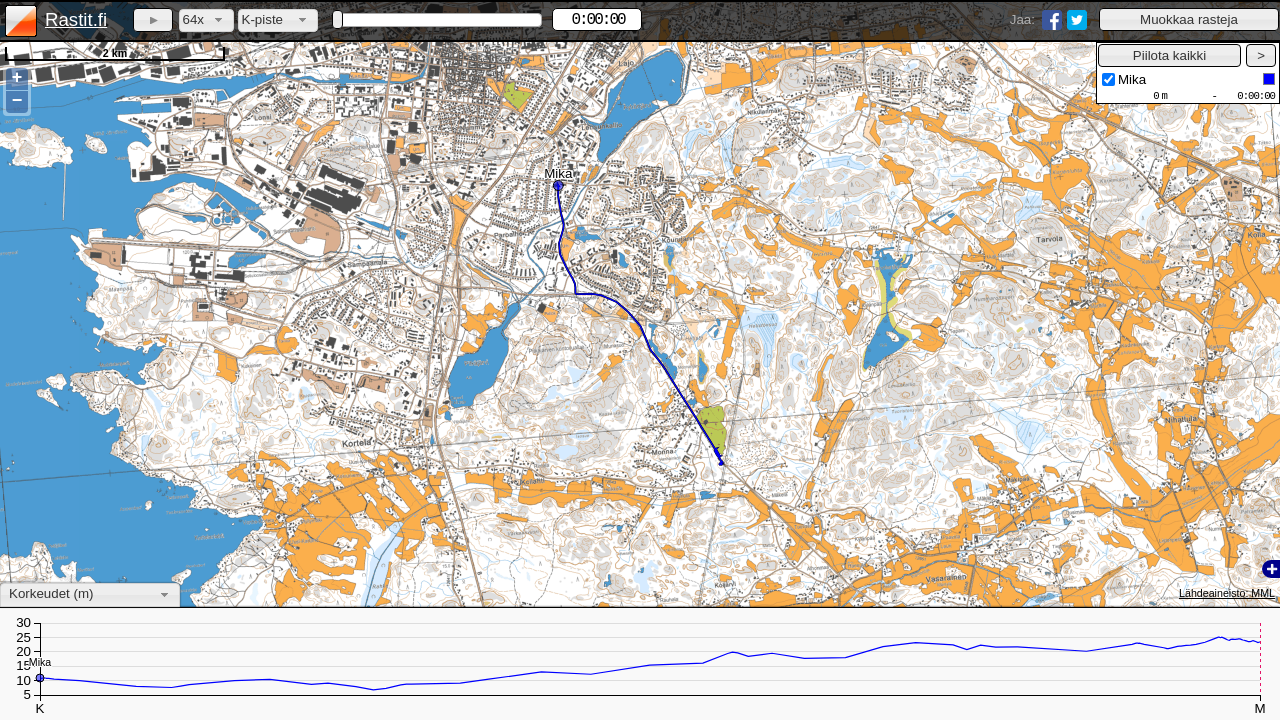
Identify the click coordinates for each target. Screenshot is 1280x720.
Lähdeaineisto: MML (1227, 593)
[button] (1189, 19)
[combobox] (206, 20)
